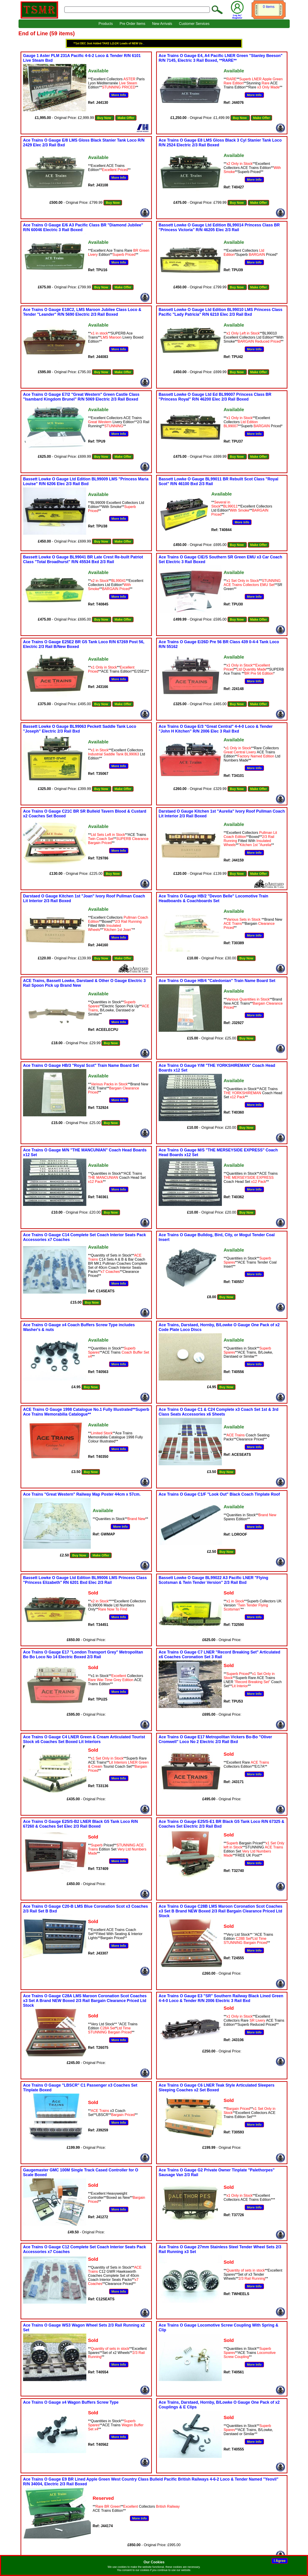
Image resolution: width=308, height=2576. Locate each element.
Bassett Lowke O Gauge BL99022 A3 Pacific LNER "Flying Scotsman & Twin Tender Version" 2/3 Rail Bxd (213, 1580)
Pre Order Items (132, 24)
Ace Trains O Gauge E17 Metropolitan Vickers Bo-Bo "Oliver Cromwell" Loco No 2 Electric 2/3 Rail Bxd (215, 1739)
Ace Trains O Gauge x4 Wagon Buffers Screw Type (70, 2402)
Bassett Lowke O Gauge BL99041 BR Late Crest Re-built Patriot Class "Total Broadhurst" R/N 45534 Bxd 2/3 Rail (83, 559)
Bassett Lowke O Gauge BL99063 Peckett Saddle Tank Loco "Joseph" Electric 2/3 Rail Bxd (79, 728)
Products (106, 24)
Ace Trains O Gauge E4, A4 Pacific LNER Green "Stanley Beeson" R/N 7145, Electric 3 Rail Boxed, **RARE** (220, 58)
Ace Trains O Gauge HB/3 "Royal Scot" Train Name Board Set (81, 1065)
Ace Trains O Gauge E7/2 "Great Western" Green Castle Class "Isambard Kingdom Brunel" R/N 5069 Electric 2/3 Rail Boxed (81, 396)
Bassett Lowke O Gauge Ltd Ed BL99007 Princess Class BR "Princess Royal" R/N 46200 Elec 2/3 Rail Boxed (215, 396)
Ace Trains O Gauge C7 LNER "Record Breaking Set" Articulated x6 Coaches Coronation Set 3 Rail (219, 1654)
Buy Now (104, 118)
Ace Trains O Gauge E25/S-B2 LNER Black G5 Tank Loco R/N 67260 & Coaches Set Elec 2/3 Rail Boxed (80, 1824)
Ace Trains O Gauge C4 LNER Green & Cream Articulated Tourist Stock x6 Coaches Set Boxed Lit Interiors (84, 1739)
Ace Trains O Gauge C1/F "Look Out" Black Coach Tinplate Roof (219, 1494)
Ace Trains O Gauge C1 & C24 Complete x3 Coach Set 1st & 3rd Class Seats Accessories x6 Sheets (218, 1411)
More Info (118, 95)
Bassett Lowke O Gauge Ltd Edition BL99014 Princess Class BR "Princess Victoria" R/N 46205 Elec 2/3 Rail (219, 227)
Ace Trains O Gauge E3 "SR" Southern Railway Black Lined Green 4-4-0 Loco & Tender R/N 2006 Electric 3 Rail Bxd (221, 1998)
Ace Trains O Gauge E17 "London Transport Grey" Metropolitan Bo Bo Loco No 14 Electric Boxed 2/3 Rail (83, 1654)
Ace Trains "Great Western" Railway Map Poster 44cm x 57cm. (82, 1494)
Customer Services (194, 24)
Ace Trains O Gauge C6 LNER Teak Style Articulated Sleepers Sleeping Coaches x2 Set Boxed (216, 2087)
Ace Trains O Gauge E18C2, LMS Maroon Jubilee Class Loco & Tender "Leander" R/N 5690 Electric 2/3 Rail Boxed (82, 312)
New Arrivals (162, 24)
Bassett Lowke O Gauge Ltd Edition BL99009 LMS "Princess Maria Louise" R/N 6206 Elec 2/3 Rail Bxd (85, 481)
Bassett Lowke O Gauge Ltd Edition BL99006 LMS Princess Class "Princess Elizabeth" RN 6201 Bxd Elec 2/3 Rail (85, 1580)
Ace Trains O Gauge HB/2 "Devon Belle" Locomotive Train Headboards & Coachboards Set (213, 898)
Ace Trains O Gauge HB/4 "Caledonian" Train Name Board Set (217, 980)
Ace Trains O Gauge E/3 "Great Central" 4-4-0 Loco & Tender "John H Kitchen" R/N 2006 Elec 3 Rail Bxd (216, 728)
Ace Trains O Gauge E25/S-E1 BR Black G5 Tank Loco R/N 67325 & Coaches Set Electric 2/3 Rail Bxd (221, 1824)
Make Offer (126, 118)
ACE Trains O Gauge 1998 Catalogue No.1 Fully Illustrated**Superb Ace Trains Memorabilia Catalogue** (86, 1411)
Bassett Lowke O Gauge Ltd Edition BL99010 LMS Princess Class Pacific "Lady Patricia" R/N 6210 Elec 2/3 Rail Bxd (220, 312)
